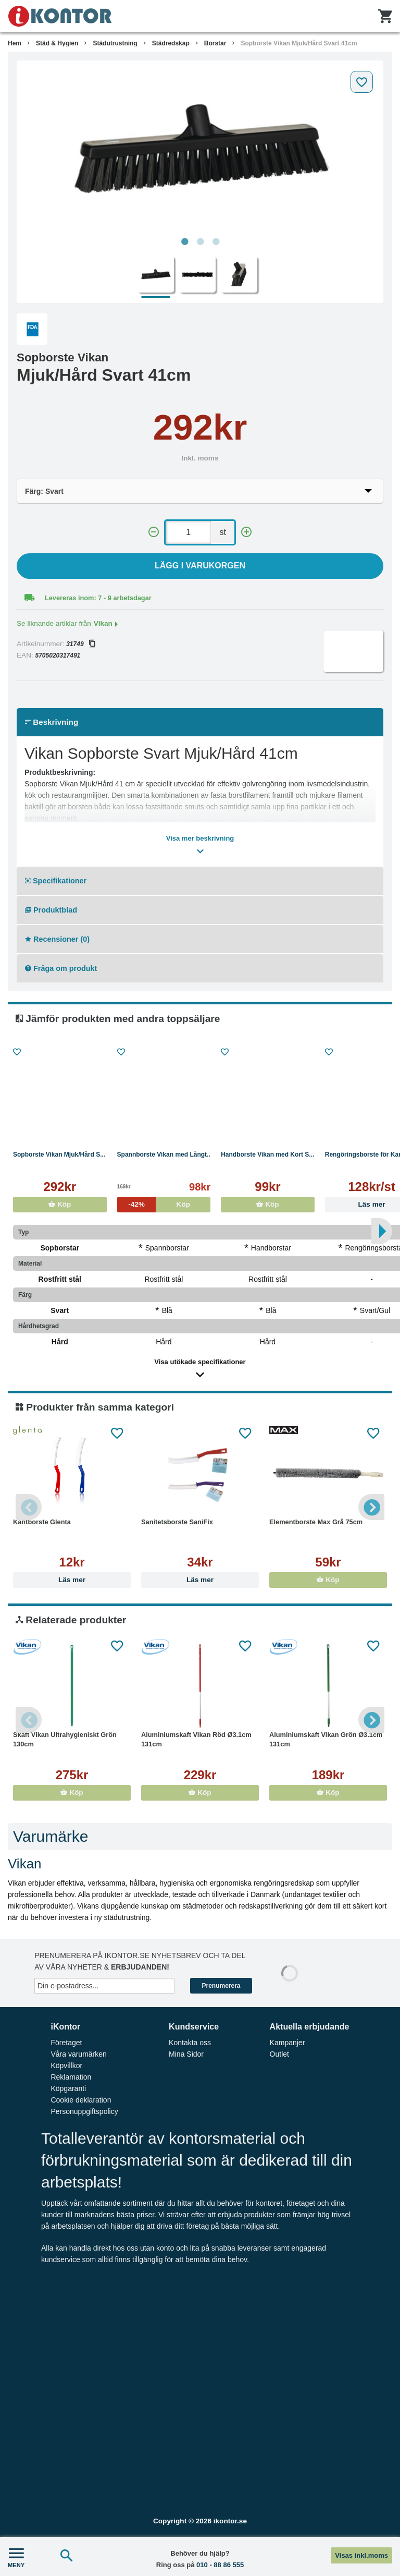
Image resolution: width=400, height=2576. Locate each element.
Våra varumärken (78, 2054)
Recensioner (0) (57, 939)
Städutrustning (115, 43)
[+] (246, 532)
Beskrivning (51, 722)
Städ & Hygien (57, 43)
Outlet (279, 2054)
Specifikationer (55, 881)
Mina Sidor (186, 2054)
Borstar (215, 43)
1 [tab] (184, 242)
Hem (14, 43)
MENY (16, 2556)
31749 (80, 644)
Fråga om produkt (61, 968)
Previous (29, 1507)
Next (371, 1507)
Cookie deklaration (81, 2100)
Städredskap (171, 43)
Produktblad (51, 910)
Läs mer (71, 1580)
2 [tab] (200, 242)
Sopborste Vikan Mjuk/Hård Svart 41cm (299, 43)
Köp (59, 1204)
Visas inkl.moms (361, 2555)
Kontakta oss (190, 2042)
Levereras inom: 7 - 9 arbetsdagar (98, 598)
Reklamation (71, 2077)
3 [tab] (215, 242)
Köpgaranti (68, 2088)
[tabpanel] (200, 149)
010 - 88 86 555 (220, 2565)
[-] (153, 532)
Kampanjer (287, 2042)
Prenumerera (221, 1985)
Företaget (66, 2042)
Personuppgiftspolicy (84, 2111)
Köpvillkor (66, 2065)
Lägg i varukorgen (200, 565)
